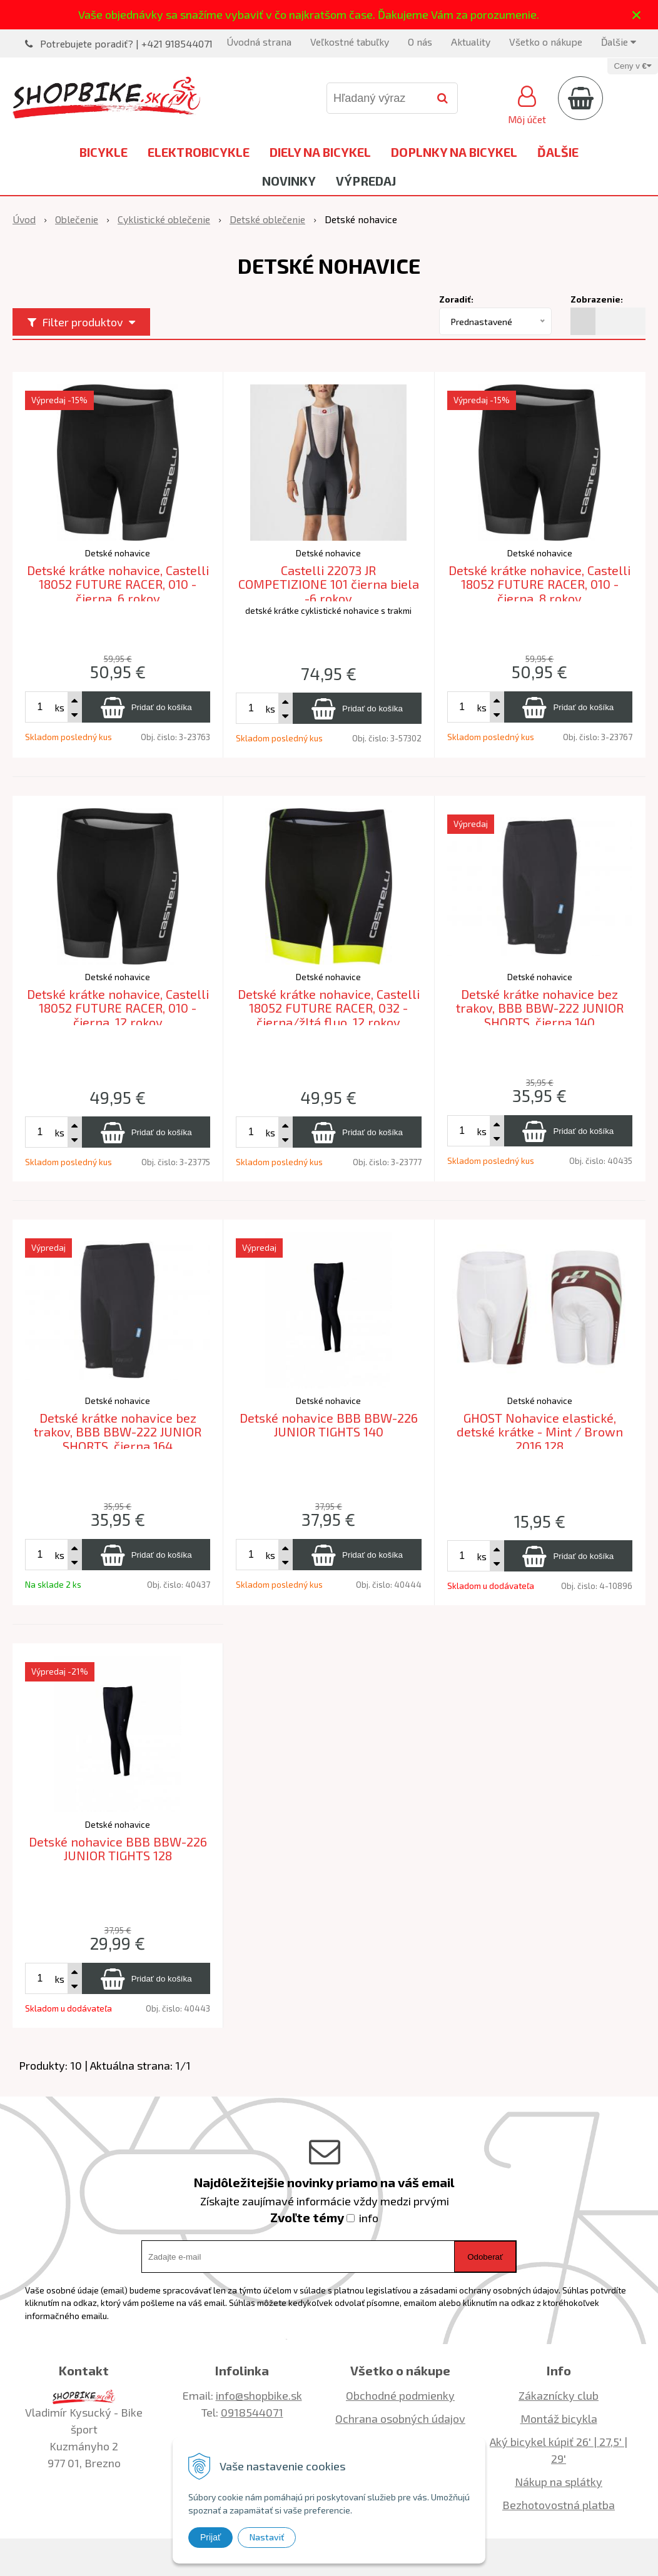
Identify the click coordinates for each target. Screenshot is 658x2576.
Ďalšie (618, 42)
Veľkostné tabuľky (349, 42)
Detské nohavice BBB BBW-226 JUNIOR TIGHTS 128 (118, 1848)
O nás (420, 42)
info (368, 2218)
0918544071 (252, 2412)
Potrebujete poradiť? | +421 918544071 (126, 43)
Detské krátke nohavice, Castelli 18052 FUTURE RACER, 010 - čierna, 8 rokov (539, 584)
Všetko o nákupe (545, 42)
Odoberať (485, 2257)
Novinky (289, 180)
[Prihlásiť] (527, 103)
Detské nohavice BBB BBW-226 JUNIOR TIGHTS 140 (329, 1425)
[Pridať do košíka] (146, 707)
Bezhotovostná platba (558, 2505)
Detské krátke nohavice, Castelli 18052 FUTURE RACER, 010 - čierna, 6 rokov (118, 584)
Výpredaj (366, 180)
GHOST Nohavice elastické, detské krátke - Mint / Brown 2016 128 (540, 1431)
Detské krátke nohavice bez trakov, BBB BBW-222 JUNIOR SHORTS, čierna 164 (117, 1431)
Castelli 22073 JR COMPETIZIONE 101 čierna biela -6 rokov (328, 584)
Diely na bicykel (320, 151)
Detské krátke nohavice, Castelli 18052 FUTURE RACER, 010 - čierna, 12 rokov (118, 1008)
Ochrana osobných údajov (400, 2418)
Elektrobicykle (199, 151)
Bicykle (103, 151)
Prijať (210, 2537)
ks (59, 707)
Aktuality (470, 42)
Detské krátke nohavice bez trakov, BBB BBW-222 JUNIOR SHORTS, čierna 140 (540, 1008)
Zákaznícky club (559, 2395)
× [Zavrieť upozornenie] (636, 14)
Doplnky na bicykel (454, 151)
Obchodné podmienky (400, 2395)
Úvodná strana (258, 42)
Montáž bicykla (558, 2418)
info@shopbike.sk (259, 2395)
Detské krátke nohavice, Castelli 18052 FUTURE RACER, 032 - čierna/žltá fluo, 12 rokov (329, 1008)
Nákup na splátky (558, 2481)
